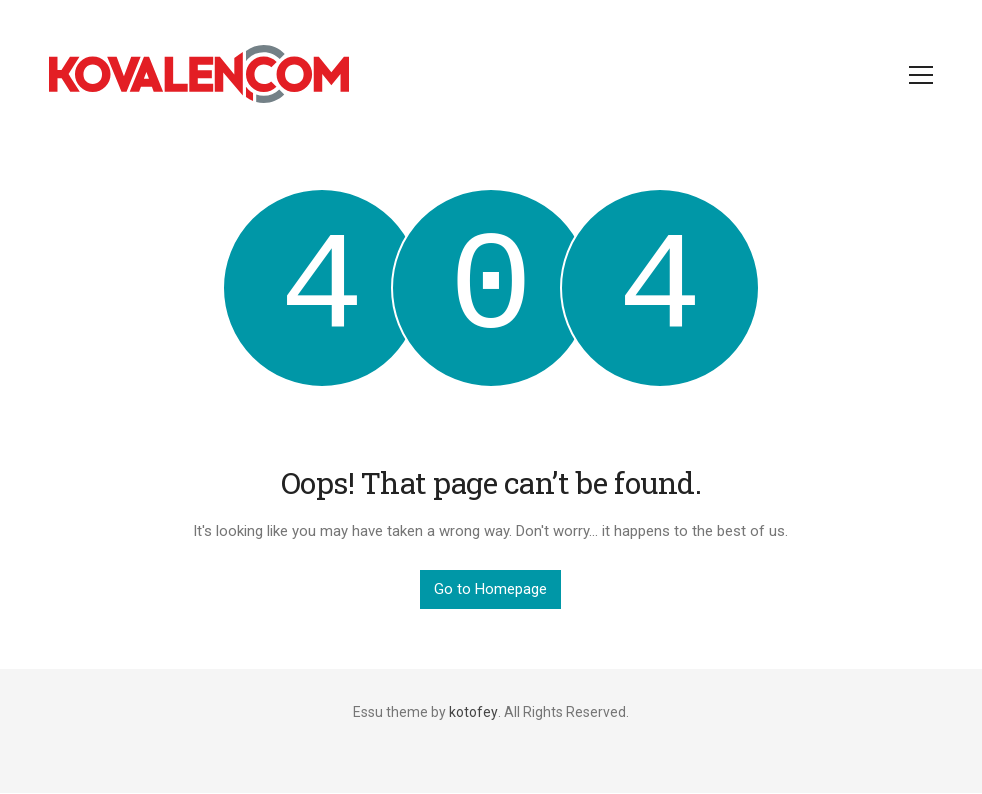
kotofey (473, 712)
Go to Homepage (490, 589)
